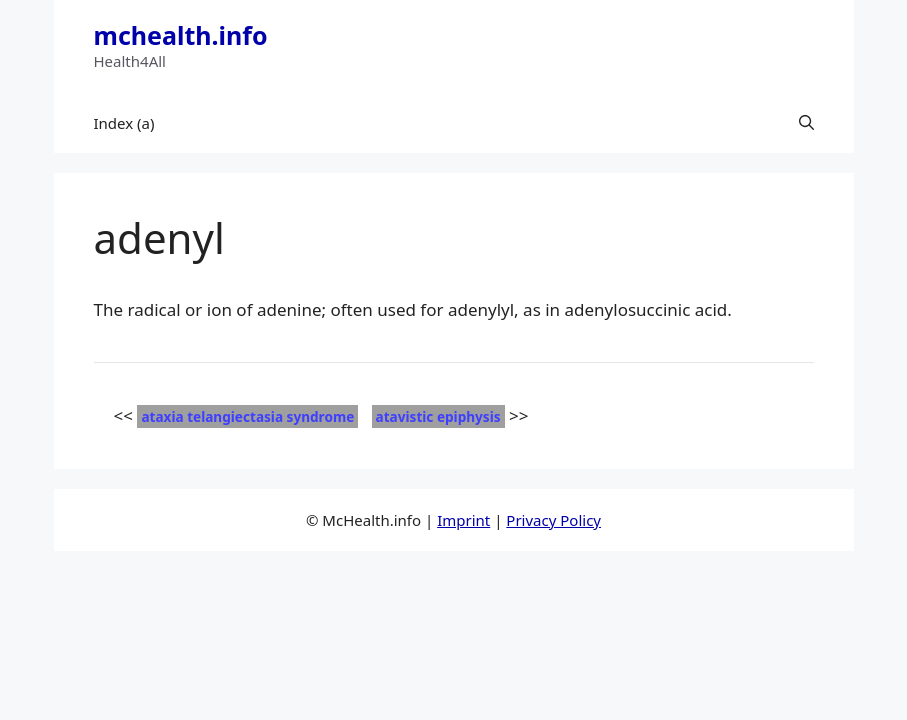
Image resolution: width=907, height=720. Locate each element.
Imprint (463, 520)
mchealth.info (181, 35)
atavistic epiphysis (438, 416)
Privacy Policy (553, 520)
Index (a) (124, 123)
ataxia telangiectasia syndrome (247, 416)
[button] (806, 123)
